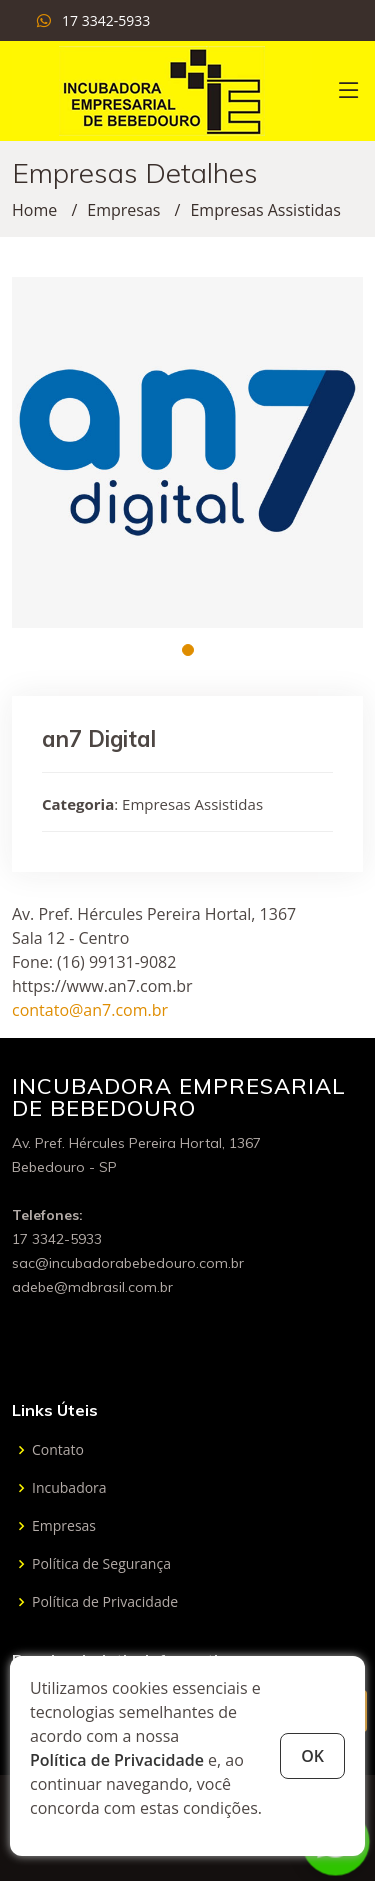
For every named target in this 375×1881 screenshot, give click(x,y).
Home (34, 210)
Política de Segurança (101, 1564)
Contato (58, 1450)
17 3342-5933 (106, 20)
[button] (188, 650)
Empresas (123, 210)
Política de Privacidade (117, 1760)
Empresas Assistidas (265, 210)
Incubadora (69, 1488)
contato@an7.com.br (90, 1010)
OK (312, 1756)
